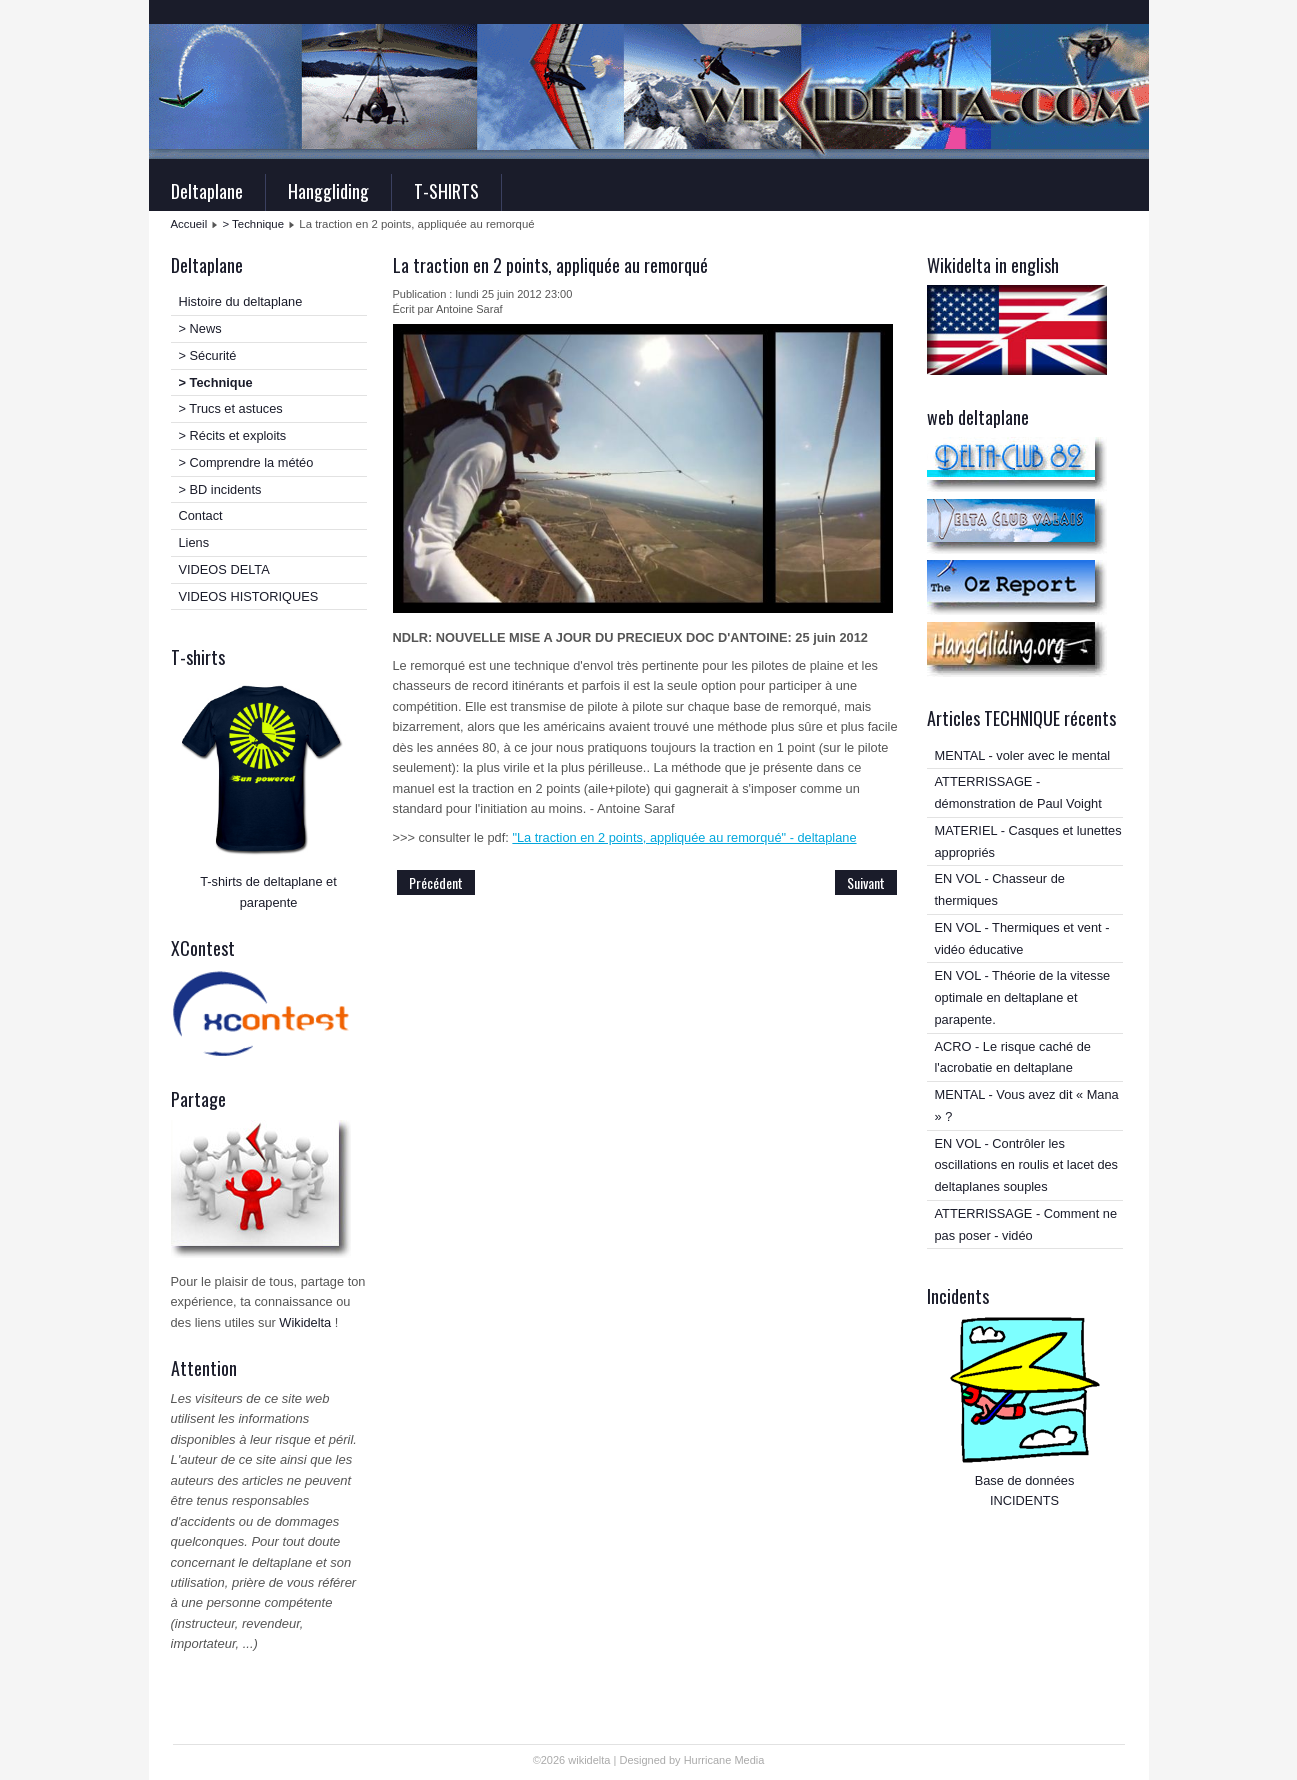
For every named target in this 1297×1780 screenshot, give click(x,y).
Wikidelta (305, 1322)
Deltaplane (207, 191)
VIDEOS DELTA (224, 569)
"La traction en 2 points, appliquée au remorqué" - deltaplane (684, 837)
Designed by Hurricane (676, 1760)
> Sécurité (208, 355)
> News (200, 328)
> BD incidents (220, 489)
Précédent (436, 882)
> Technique (253, 224)
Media (749, 1760)
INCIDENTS (1024, 1500)
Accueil (189, 224)
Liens (194, 542)
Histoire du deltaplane (241, 301)
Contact (201, 515)
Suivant (866, 882)
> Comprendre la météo (246, 462)
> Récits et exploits (233, 435)
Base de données (1025, 1480)
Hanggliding (328, 191)
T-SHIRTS (446, 191)
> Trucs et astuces (231, 408)
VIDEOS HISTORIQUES (249, 596)
